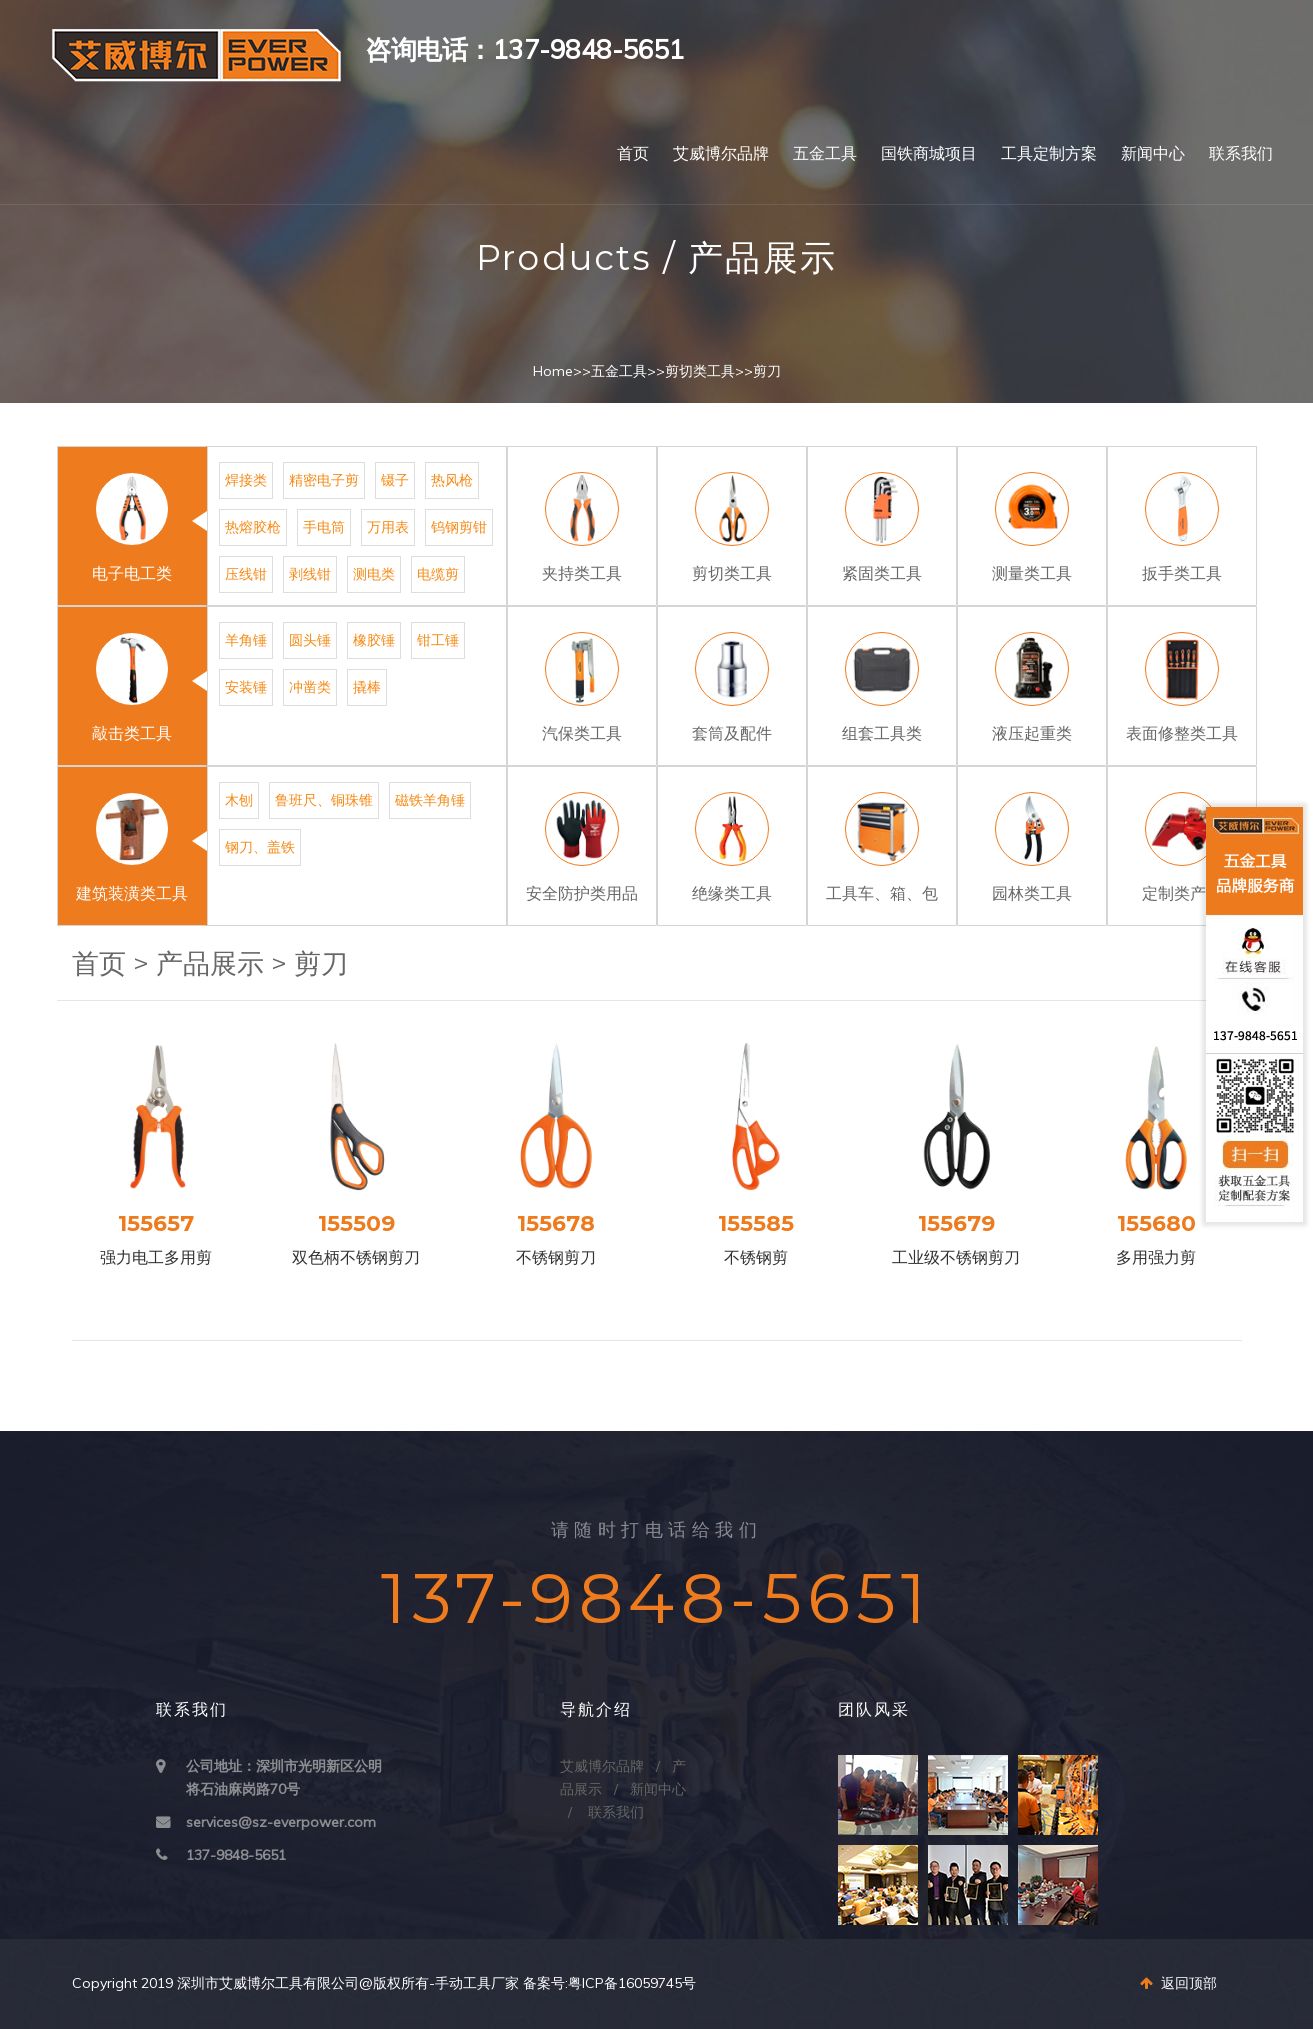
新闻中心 (1153, 153)
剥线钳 (310, 574)
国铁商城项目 (929, 153)
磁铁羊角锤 (430, 800)
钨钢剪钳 (459, 527)
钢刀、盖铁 (260, 847)
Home (553, 371)
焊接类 (246, 480)
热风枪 (452, 480)
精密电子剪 (324, 480)
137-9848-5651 (236, 1855)
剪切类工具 (700, 371)
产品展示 (210, 963)
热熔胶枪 (253, 527)
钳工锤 (438, 640)
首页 (633, 153)
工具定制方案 (1049, 153)
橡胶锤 (374, 640)
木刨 (239, 800)
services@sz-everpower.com (281, 1822)
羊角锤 (246, 640)
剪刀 (767, 371)
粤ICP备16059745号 (632, 1983)
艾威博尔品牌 (721, 153)
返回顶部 (1178, 1983)
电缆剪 (438, 574)
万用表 (388, 527)
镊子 (395, 480)
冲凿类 (310, 687)
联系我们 (1241, 153)
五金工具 (825, 153)
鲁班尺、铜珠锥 (324, 800)
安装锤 (246, 687)
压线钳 (246, 574)
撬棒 (367, 687)
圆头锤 (310, 640)
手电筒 (324, 527)
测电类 (374, 574)
